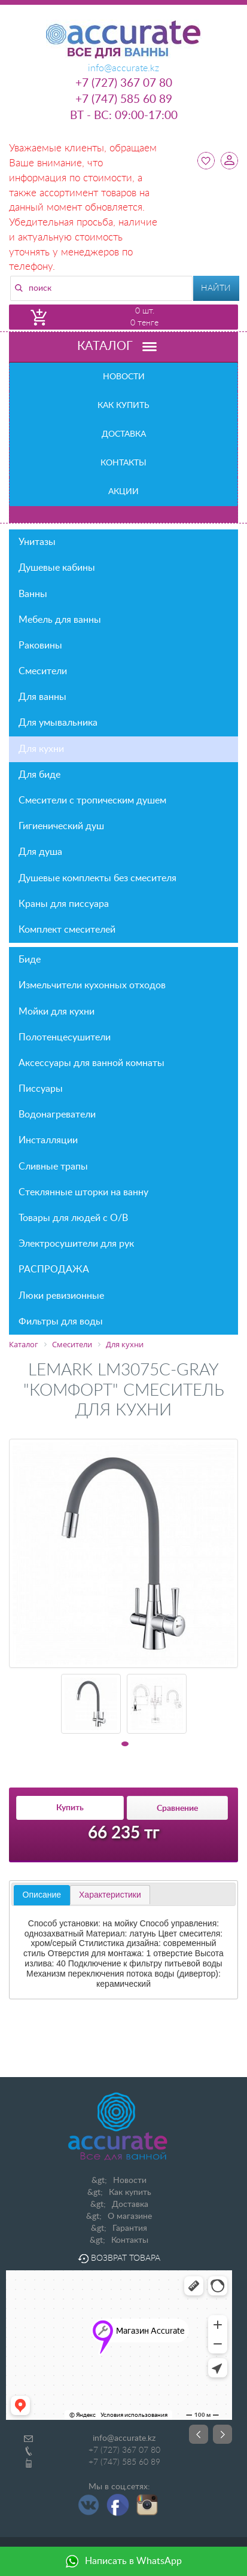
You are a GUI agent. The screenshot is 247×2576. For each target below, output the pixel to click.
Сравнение (177, 1808)
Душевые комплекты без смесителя (97, 878)
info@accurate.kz (124, 2438)
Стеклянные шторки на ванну (83, 1192)
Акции (123, 492)
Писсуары (41, 1089)
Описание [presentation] (42, 1894)
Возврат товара (119, 2258)
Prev (198, 2434)
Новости (124, 377)
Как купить (123, 405)
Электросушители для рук (76, 1244)
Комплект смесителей (67, 929)
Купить (70, 1808)
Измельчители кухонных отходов (92, 985)
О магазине (130, 2216)
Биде (125, 959)
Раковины (125, 645)
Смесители (125, 671)
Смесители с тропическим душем (92, 800)
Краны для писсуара (64, 904)
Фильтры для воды (61, 1321)
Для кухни (41, 749)
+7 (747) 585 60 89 (123, 99)
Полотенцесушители (125, 1037)
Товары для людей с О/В (125, 1218)
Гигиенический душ (61, 826)
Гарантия (129, 2228)
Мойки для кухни (125, 1011)
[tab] (42, 1895)
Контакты (123, 463)
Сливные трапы (53, 1166)
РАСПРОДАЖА (54, 1269)
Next (222, 2434)
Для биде (39, 775)
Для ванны (42, 697)
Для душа (40, 852)
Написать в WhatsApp (123, 2561)
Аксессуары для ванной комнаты (125, 1063)
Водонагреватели (57, 1114)
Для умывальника (58, 722)
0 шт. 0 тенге (144, 317)
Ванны (125, 594)
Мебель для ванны (125, 619)
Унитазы (125, 542)
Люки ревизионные (61, 1296)
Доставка (124, 434)
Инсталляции (125, 1140)
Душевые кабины (125, 567)
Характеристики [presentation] (110, 1894)
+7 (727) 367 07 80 (123, 83)
